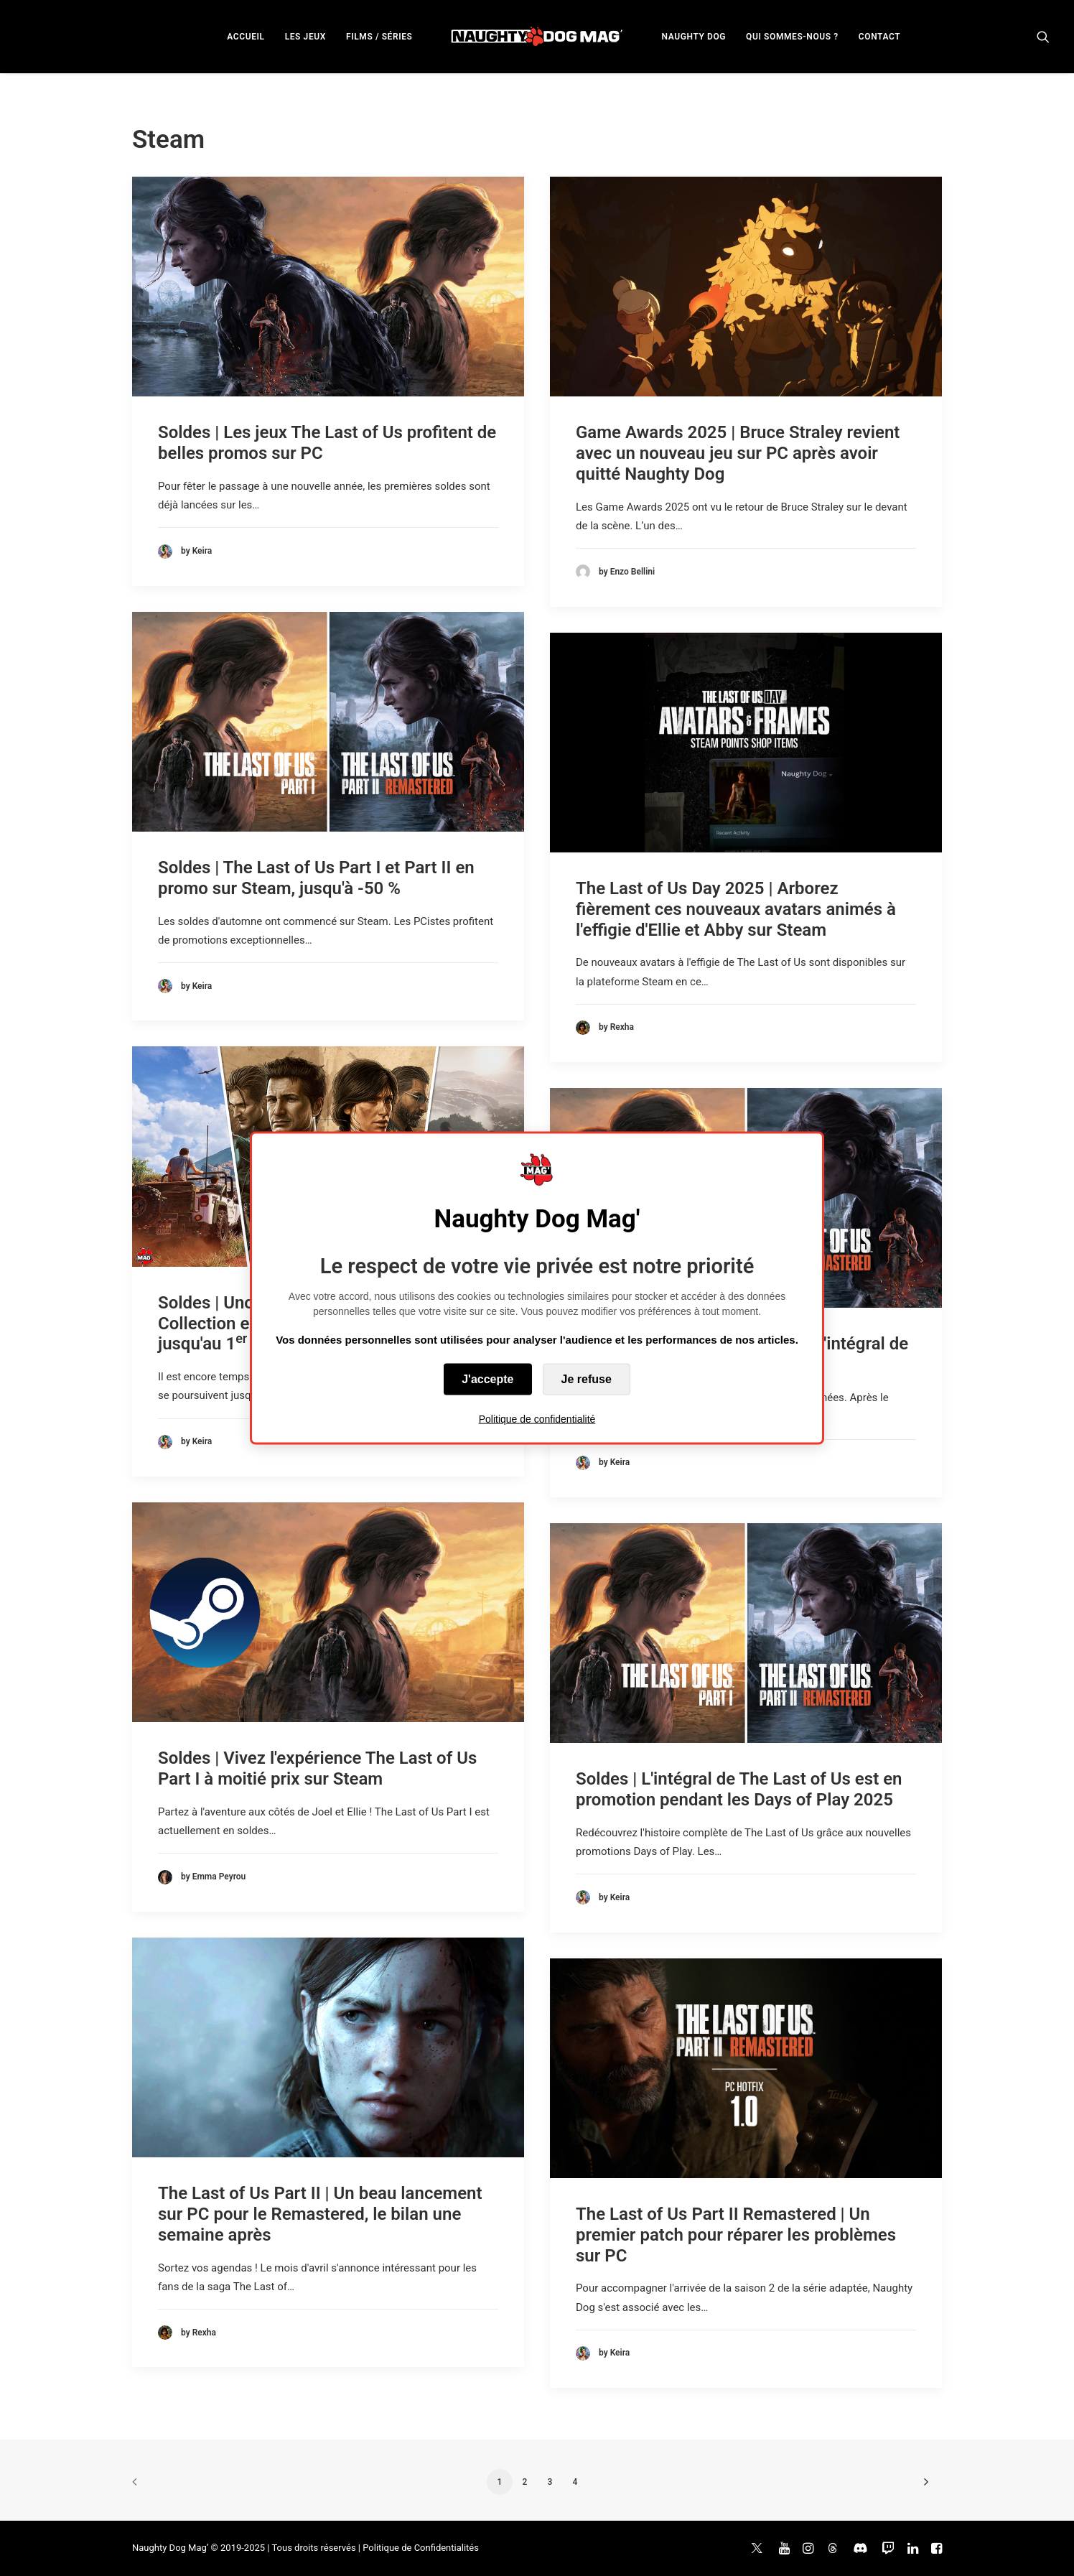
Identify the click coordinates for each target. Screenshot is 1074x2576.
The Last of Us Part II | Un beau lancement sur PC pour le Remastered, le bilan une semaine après (320, 2214)
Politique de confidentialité (537, 1419)
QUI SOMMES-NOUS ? (792, 37)
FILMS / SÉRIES (379, 37)
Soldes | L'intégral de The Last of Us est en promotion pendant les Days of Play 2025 (739, 1789)
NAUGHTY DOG (694, 37)
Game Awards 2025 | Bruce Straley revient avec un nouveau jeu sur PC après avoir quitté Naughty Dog (738, 453)
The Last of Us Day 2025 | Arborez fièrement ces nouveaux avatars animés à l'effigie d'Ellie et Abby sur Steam (736, 909)
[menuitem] (245, 36)
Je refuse (586, 1379)
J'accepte (487, 1379)
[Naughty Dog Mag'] (537, 36)
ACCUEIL (245, 37)
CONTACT (879, 37)
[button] (1043, 36)
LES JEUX (305, 37)
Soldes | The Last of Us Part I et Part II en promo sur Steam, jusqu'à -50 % (316, 877)
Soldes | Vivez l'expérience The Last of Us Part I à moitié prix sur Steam (317, 1768)
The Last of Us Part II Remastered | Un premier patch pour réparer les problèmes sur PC (736, 2235)
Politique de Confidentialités (421, 2547)
